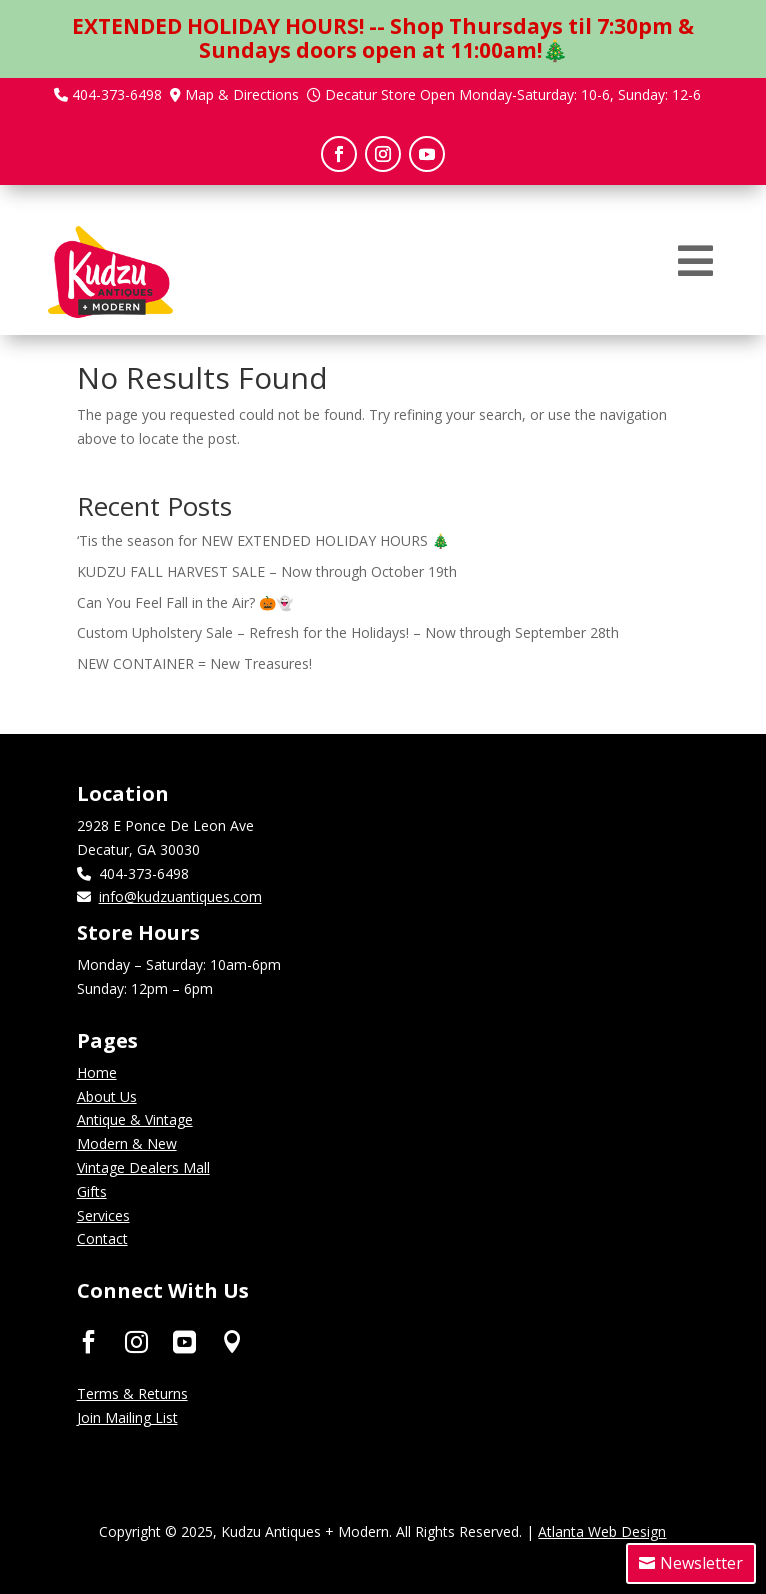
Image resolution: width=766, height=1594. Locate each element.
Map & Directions (242, 94)
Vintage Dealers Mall (143, 1167)
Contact (102, 1238)
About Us (107, 1096)
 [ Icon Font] (136, 1340)
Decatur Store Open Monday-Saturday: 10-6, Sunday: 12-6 (513, 94)
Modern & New (127, 1143)
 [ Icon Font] (88, 1340)
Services (103, 1215)
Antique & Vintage (135, 1119)
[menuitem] (695, 261)
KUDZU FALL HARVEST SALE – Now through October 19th (267, 571)
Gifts (92, 1191)
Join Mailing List (127, 1417)
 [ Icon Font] (232, 1340)
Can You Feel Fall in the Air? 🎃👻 (185, 602)
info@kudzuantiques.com (180, 896)
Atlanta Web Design (602, 1531)
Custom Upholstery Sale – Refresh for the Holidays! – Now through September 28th (348, 632)
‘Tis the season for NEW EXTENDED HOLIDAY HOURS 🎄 (263, 540)
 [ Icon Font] (184, 1340)
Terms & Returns (132, 1393)
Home (97, 1072)
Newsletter (701, 1563)
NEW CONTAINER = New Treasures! (194, 663)
